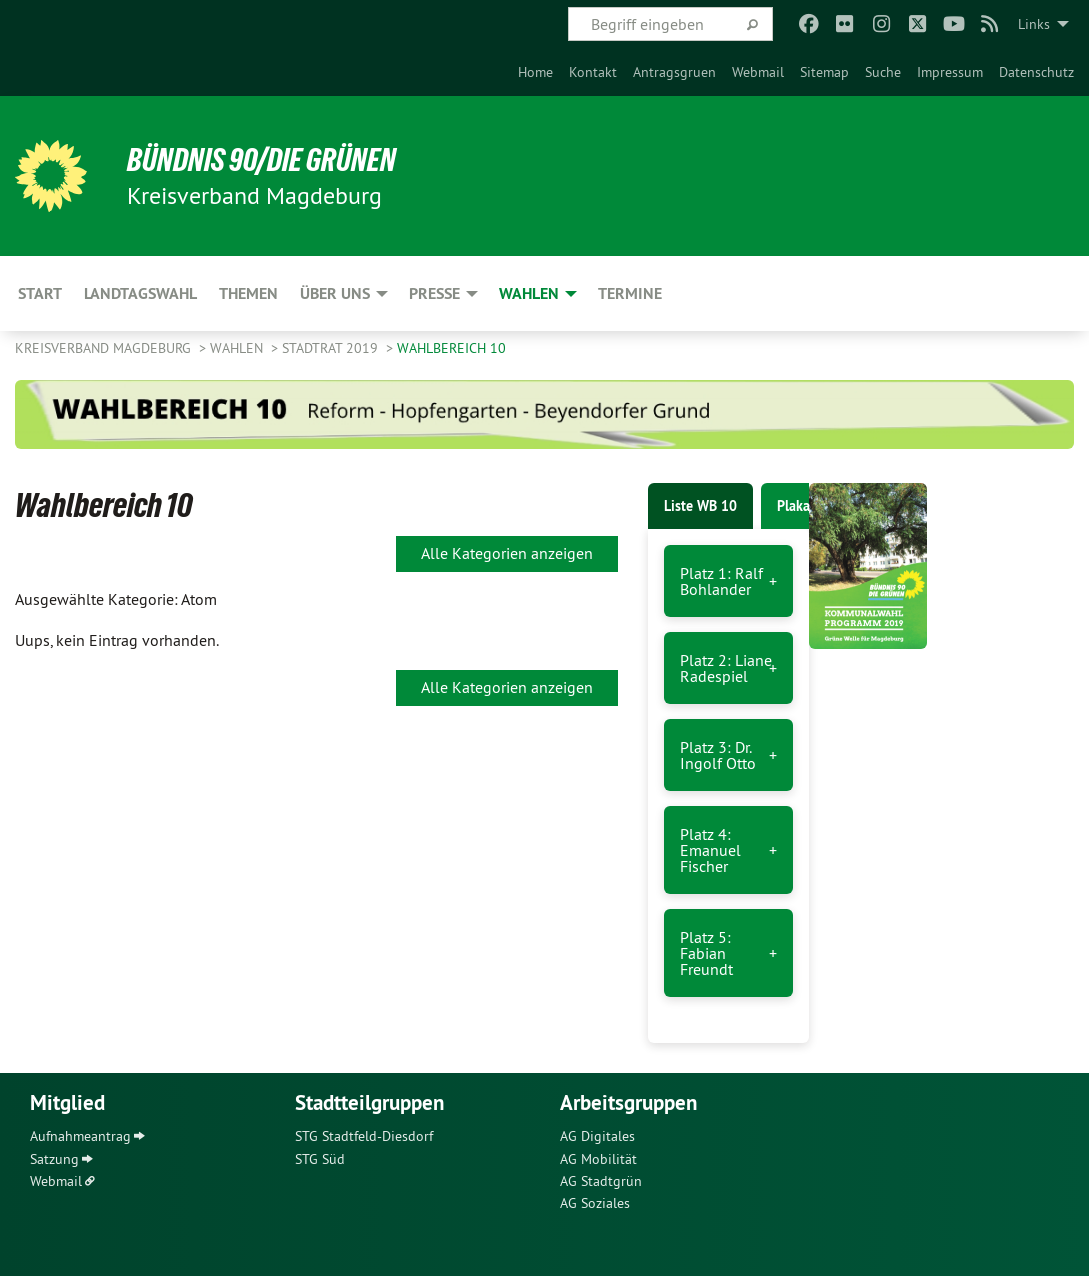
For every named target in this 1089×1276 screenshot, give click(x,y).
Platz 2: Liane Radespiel (726, 668)
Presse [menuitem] (434, 293)
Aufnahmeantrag (80, 1136)
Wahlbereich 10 (451, 348)
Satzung (54, 1159)
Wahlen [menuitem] (529, 293)
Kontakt (593, 72)
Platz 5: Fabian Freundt (706, 953)
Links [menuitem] (1034, 24)
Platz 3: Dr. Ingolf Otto (718, 755)
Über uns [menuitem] (335, 293)
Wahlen (238, 348)
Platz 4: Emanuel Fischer (710, 850)
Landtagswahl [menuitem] (140, 293)
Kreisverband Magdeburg (105, 348)
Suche (883, 72)
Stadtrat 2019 (332, 348)
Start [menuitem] (40, 293)
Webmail (758, 72)
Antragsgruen (674, 72)
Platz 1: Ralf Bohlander (721, 581)
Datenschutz (1036, 72)
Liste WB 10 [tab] (700, 506)
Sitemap (824, 72)
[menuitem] (535, 72)
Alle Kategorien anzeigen (507, 553)
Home (535, 72)
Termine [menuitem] (630, 293)
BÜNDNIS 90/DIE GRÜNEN (261, 160)
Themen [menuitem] (248, 293)
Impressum (950, 72)
